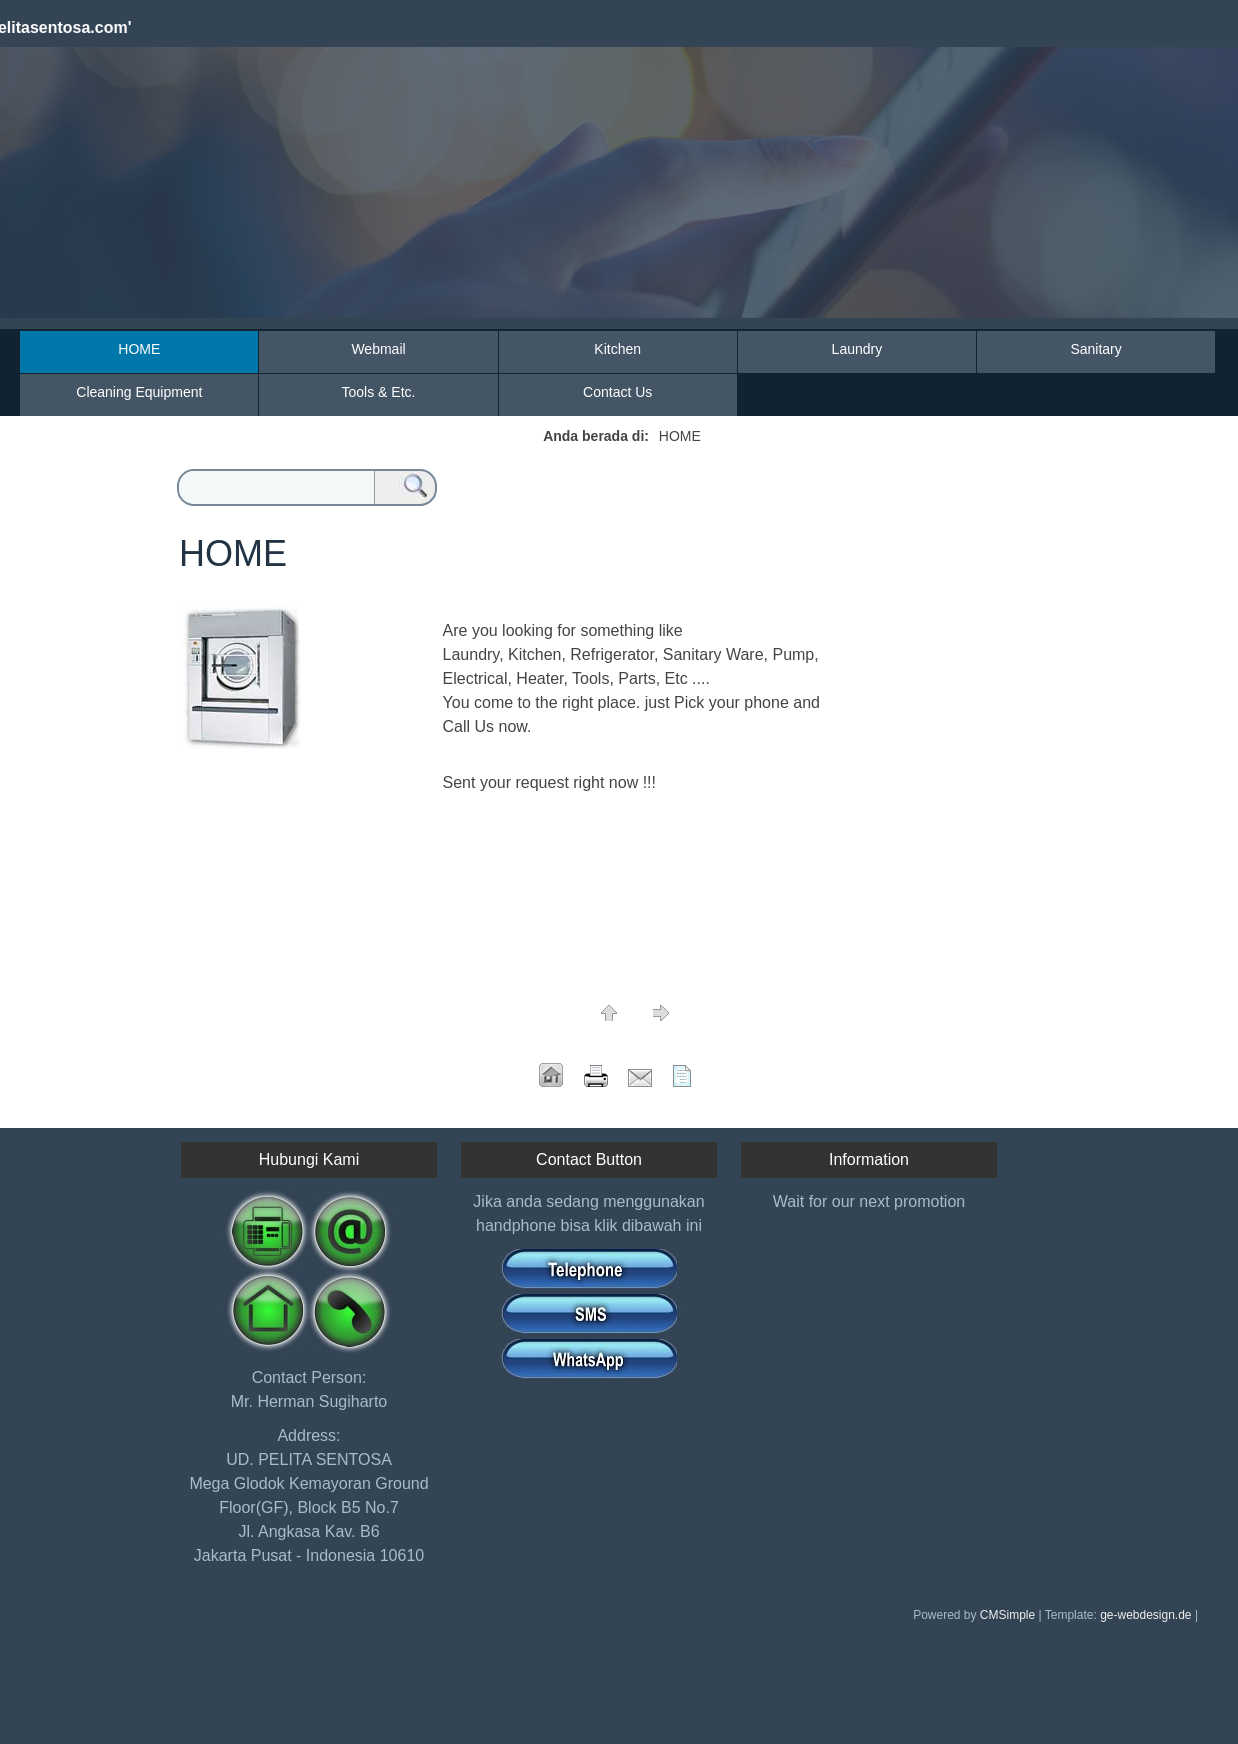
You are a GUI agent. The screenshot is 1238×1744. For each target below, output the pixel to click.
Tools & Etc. (379, 392)
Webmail (378, 349)
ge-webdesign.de (1145, 1615)
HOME (139, 349)
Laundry (857, 349)
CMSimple (1007, 1615)
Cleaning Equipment (139, 392)
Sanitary (1095, 349)
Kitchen (617, 349)
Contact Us (617, 392)
